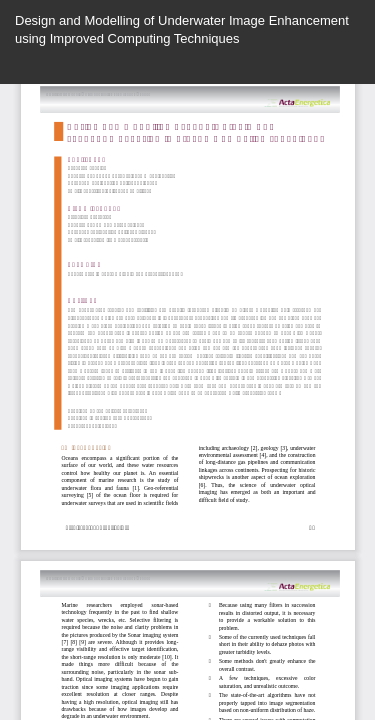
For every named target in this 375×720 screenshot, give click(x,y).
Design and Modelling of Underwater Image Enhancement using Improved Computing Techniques (182, 29)
